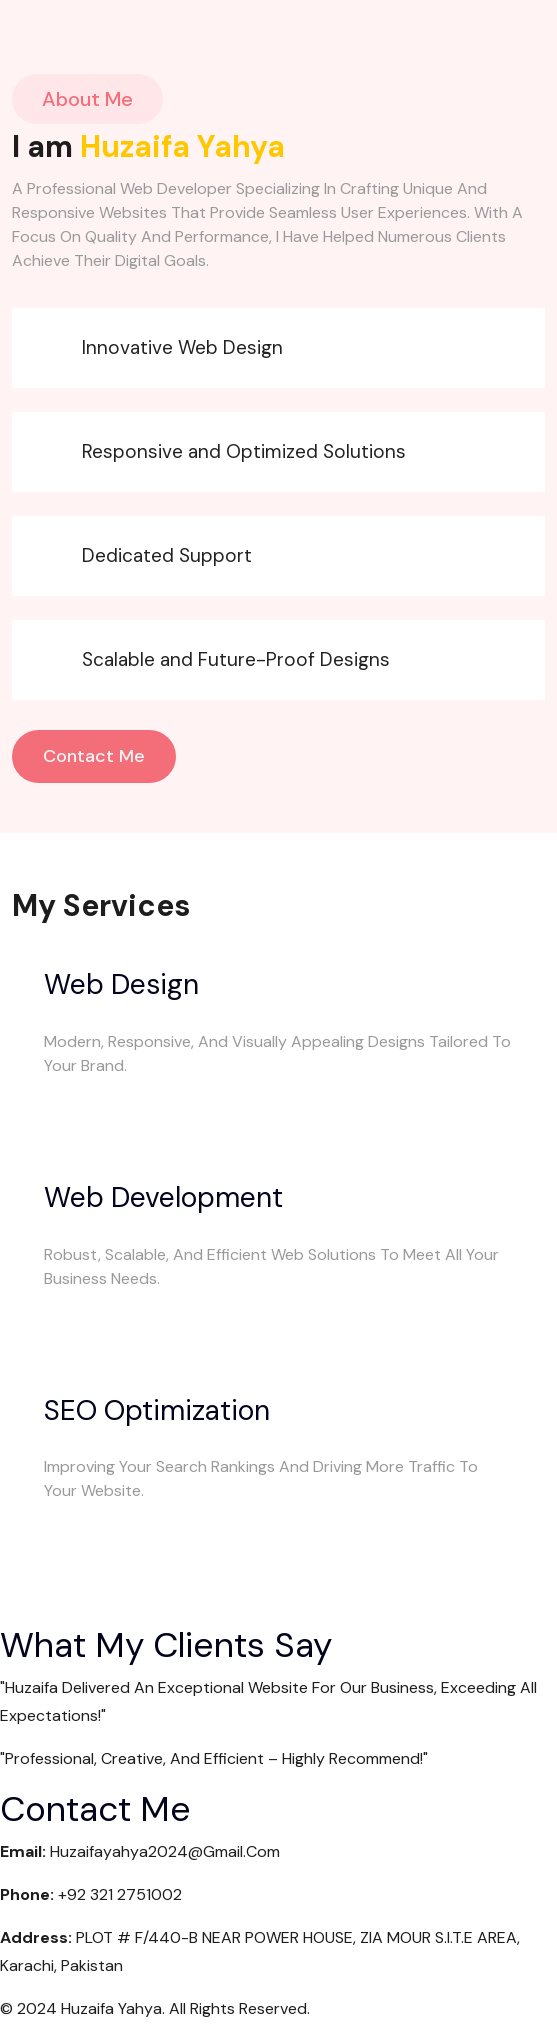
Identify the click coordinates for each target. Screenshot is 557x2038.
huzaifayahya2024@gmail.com (165, 1851)
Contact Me (94, 756)
